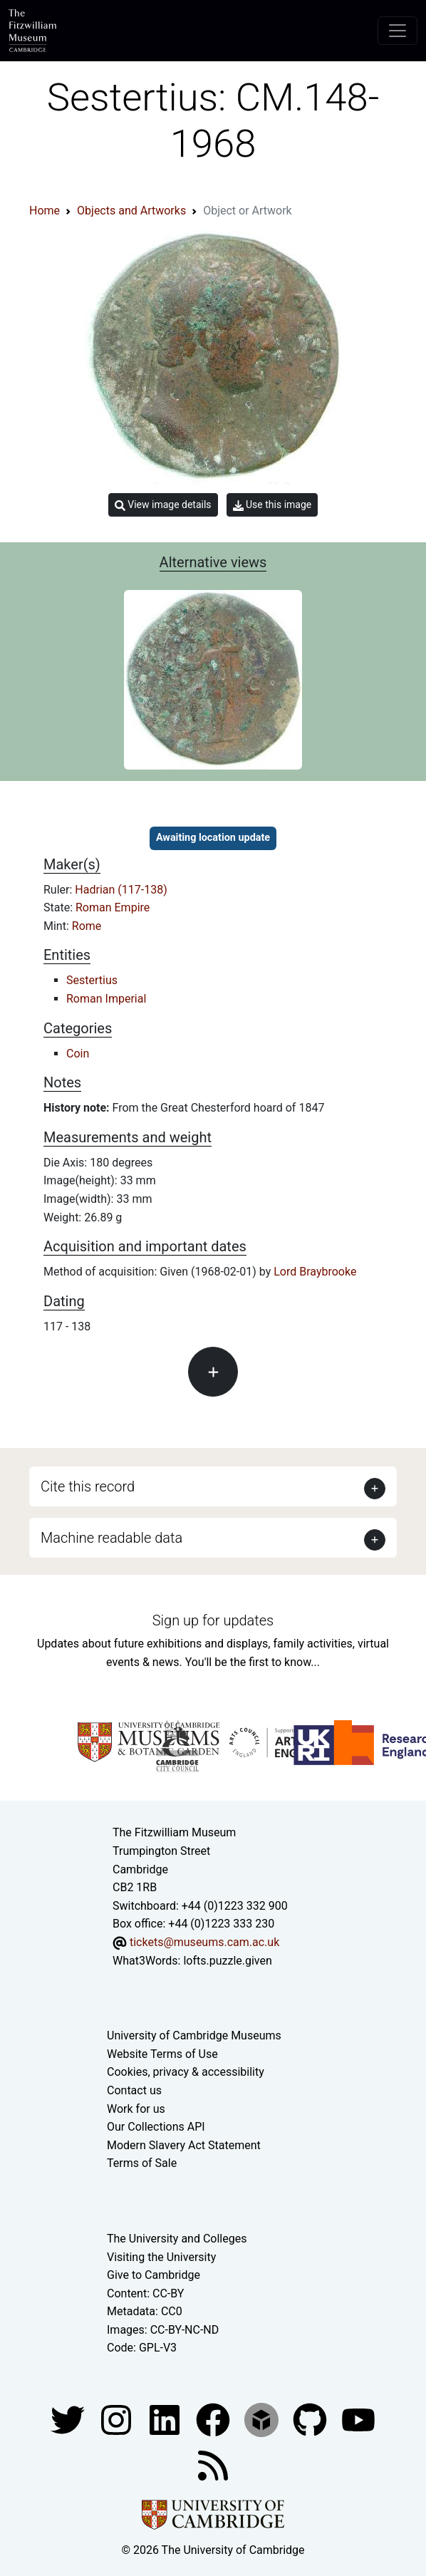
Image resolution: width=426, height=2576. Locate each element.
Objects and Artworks (131, 210)
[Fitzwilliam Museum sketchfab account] (263, 2419)
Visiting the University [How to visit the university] (161, 2257)
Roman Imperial (106, 998)
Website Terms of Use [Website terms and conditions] (162, 2054)
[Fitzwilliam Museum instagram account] (117, 2419)
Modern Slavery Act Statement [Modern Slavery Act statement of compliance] (184, 2145)
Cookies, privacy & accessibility (185, 2072)
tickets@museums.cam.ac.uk (204, 1942)
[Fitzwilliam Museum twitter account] (69, 2419)
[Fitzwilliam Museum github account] (311, 2419)
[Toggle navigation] (397, 30)
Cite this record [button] (88, 1486)
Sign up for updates (213, 1620)
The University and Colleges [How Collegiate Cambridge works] (176, 2238)
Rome (87, 926)
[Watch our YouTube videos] (358, 2419)
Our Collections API (156, 2126)
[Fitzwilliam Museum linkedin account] (214, 2419)
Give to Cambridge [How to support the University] (153, 2275)
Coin (77, 1053)
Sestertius (92, 980)
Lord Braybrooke (315, 1271)
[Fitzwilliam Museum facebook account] (166, 2419)
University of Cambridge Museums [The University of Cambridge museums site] (194, 2035)
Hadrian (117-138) (121, 889)
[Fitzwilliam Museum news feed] (213, 2464)
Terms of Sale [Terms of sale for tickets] (142, 2163)
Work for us (136, 2109)
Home (44, 210)
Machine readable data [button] (111, 1537)
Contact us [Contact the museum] (134, 2090)
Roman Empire (113, 907)
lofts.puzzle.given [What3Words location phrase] (227, 1960)
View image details (163, 505)
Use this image (272, 505)
